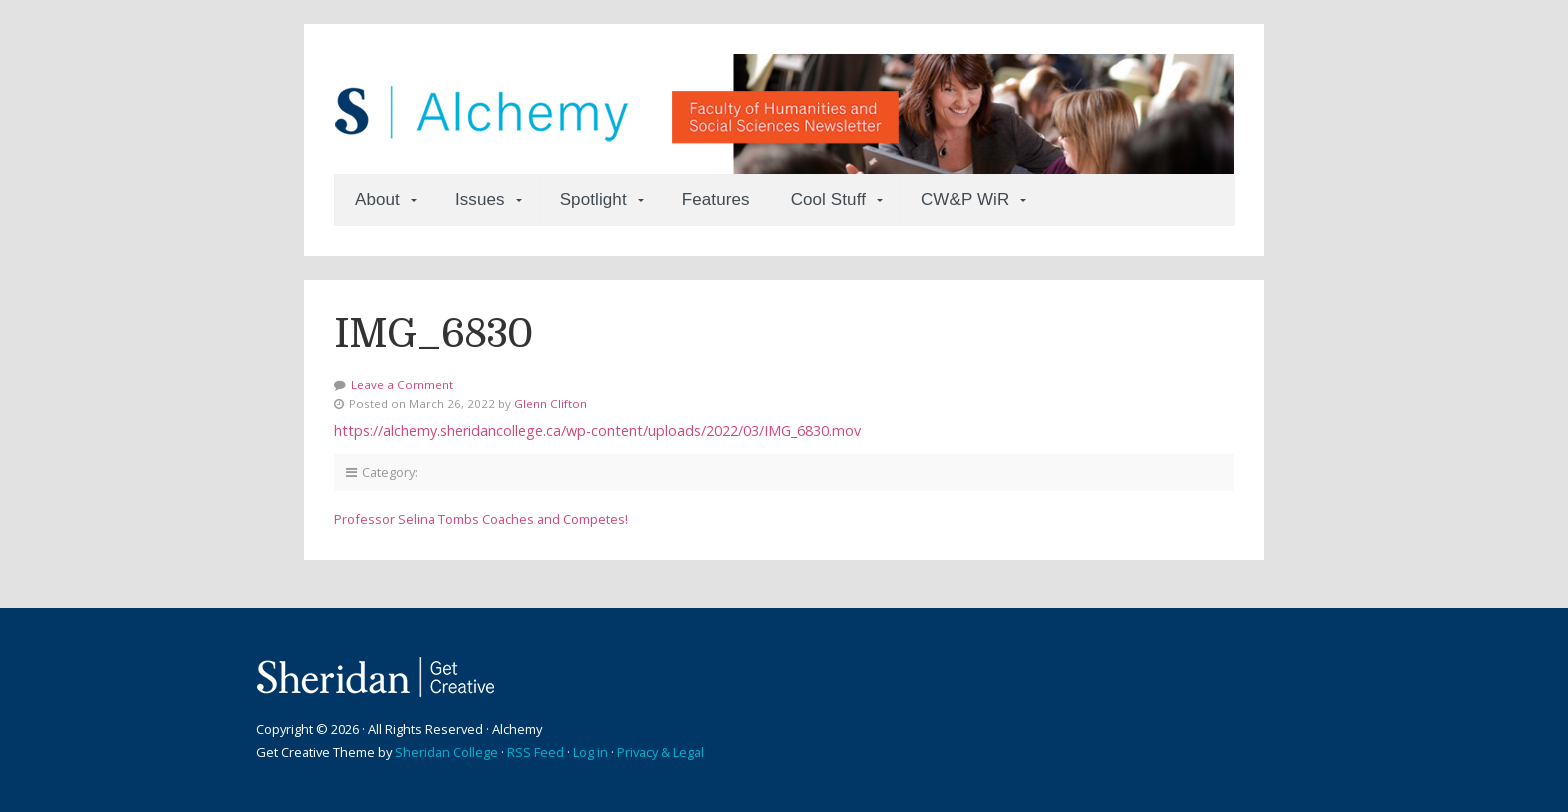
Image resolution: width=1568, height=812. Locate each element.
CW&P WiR (965, 199)
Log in (590, 752)
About (377, 199)
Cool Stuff (828, 199)
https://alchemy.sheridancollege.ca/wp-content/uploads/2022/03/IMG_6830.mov (597, 430)
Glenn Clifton (550, 403)
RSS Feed (535, 752)
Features (716, 199)
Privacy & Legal (660, 752)
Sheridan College (446, 752)
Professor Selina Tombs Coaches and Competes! (481, 519)
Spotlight (593, 199)
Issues (480, 199)
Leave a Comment (402, 384)
